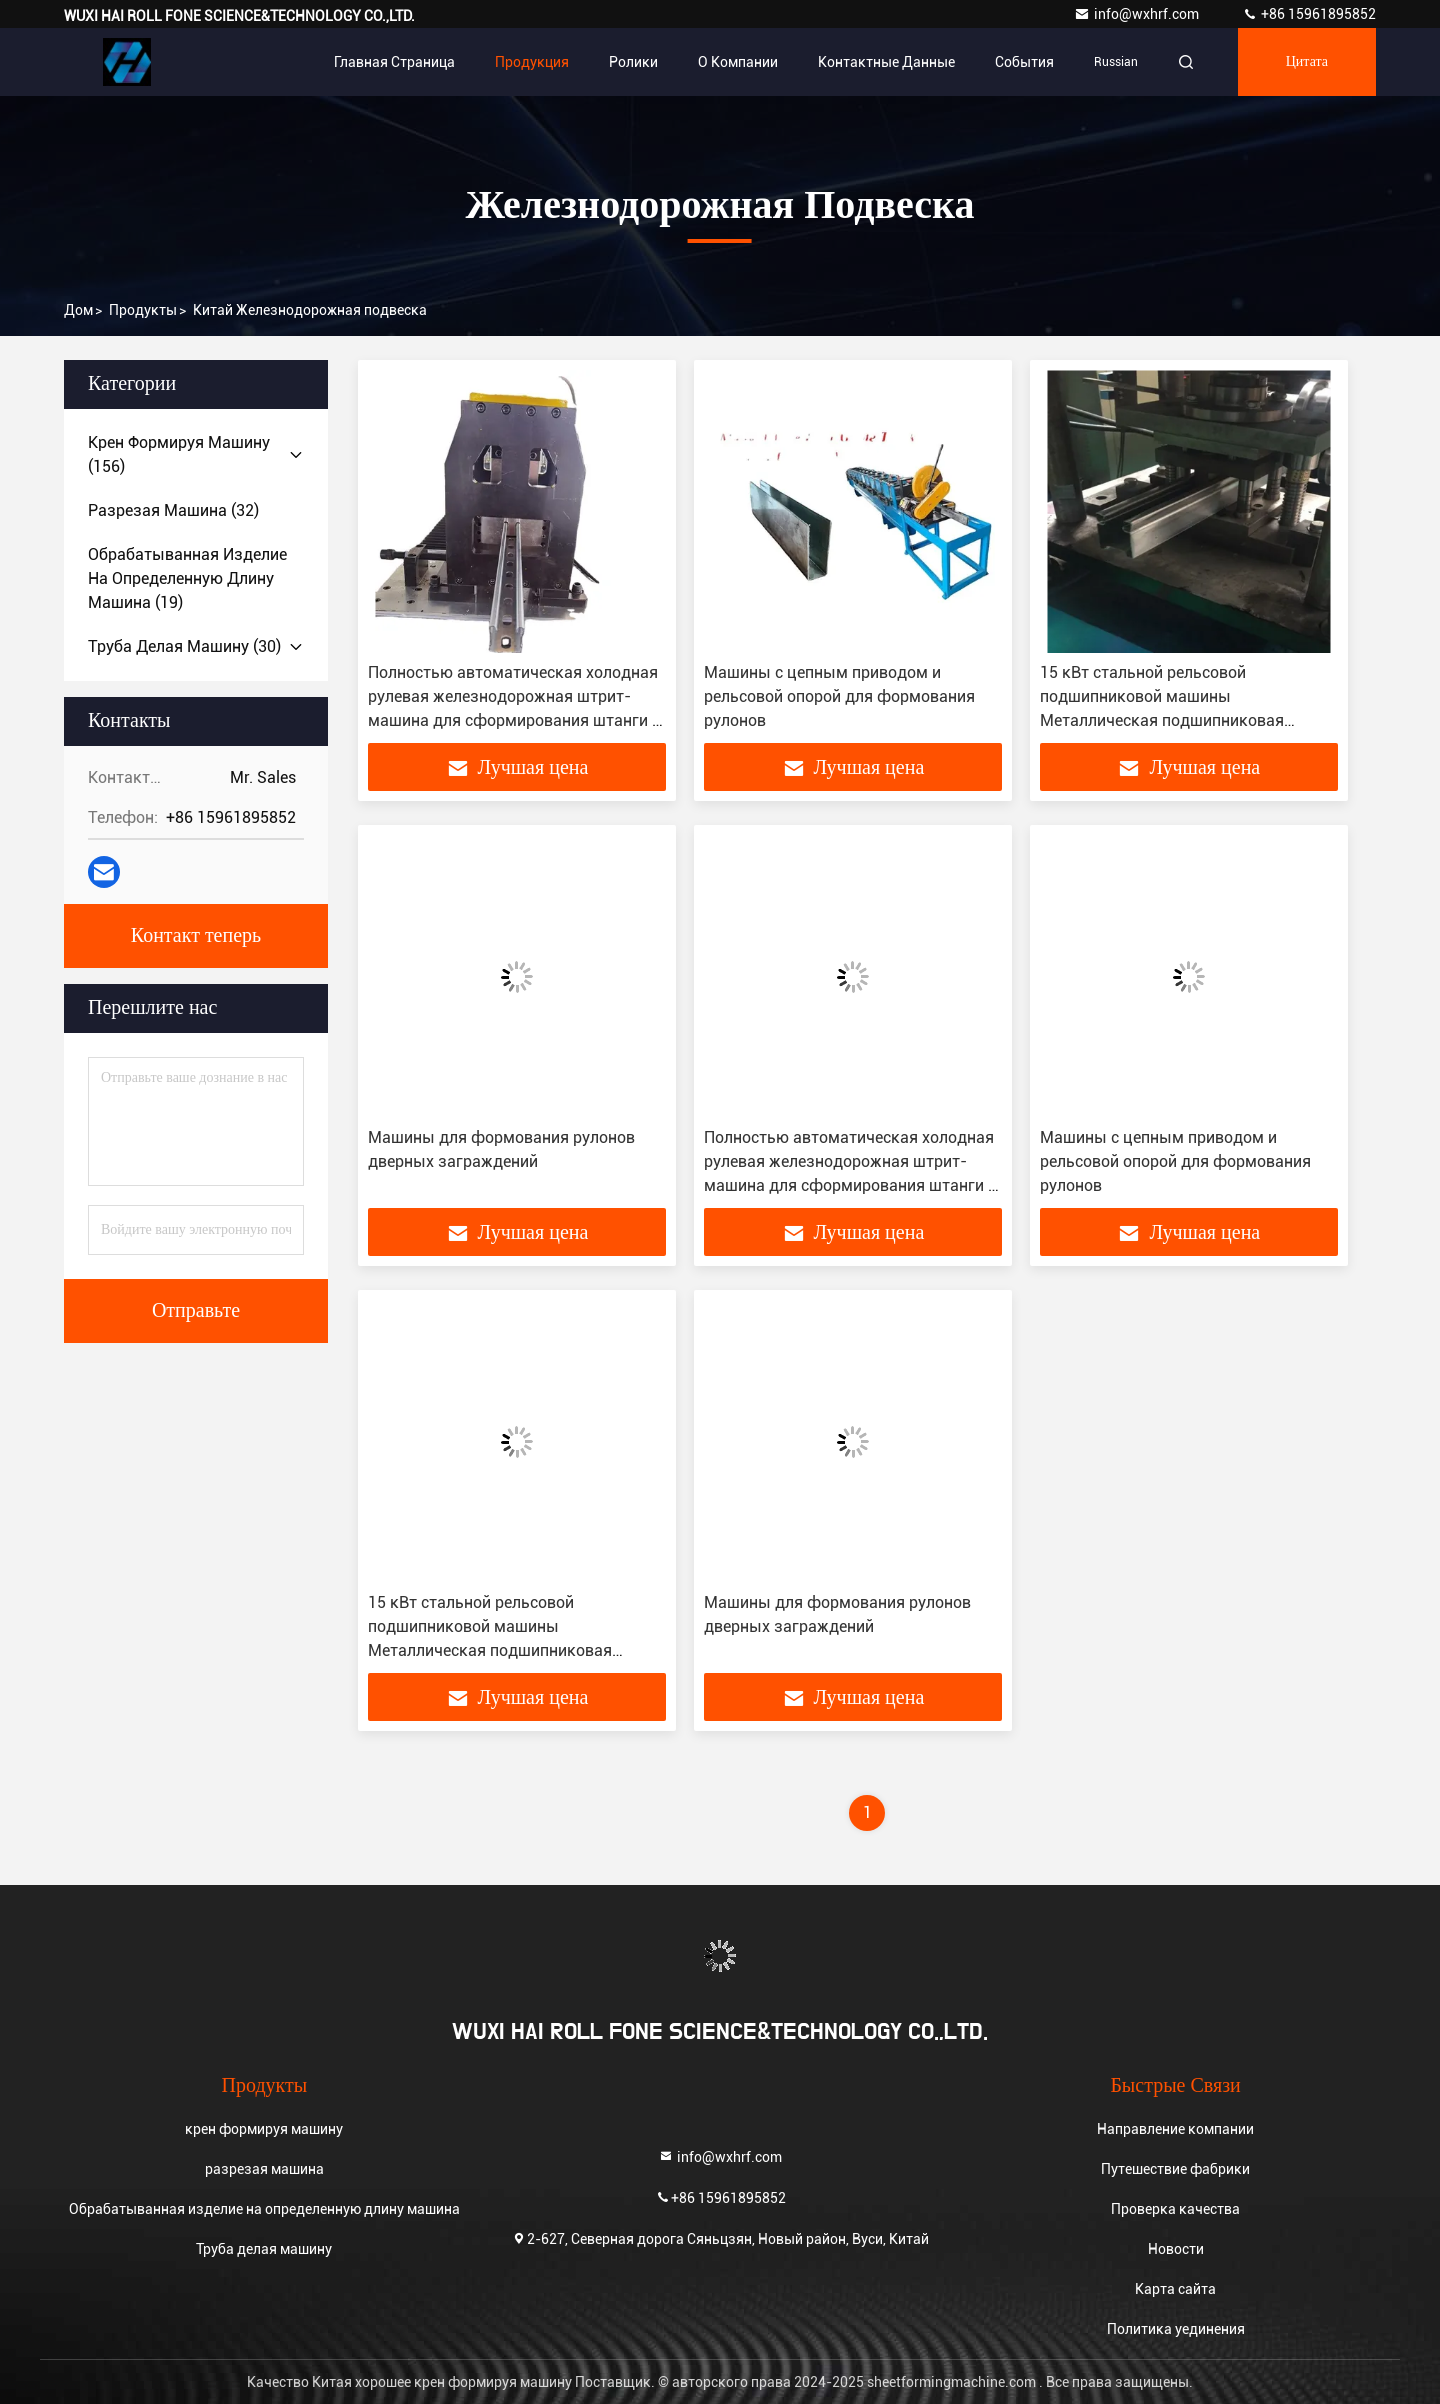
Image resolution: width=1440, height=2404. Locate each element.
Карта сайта (1175, 2289)
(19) (187, 578)
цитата (1307, 62)
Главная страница (394, 62)
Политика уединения (1176, 2329)
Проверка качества (1175, 2209)
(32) (173, 510)
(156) (179, 454)
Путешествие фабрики (1175, 2169)
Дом (78, 310)
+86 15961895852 (1309, 14)
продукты (143, 310)
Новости (1176, 2249)
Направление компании (1175, 2129)
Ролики (633, 62)
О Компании (738, 62)
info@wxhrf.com (1138, 14)
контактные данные (886, 62)
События (1024, 62)
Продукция (532, 62)
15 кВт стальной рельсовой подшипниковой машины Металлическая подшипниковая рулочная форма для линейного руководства (1162, 720)
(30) (184, 646)
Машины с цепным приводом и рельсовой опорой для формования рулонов (839, 696)
